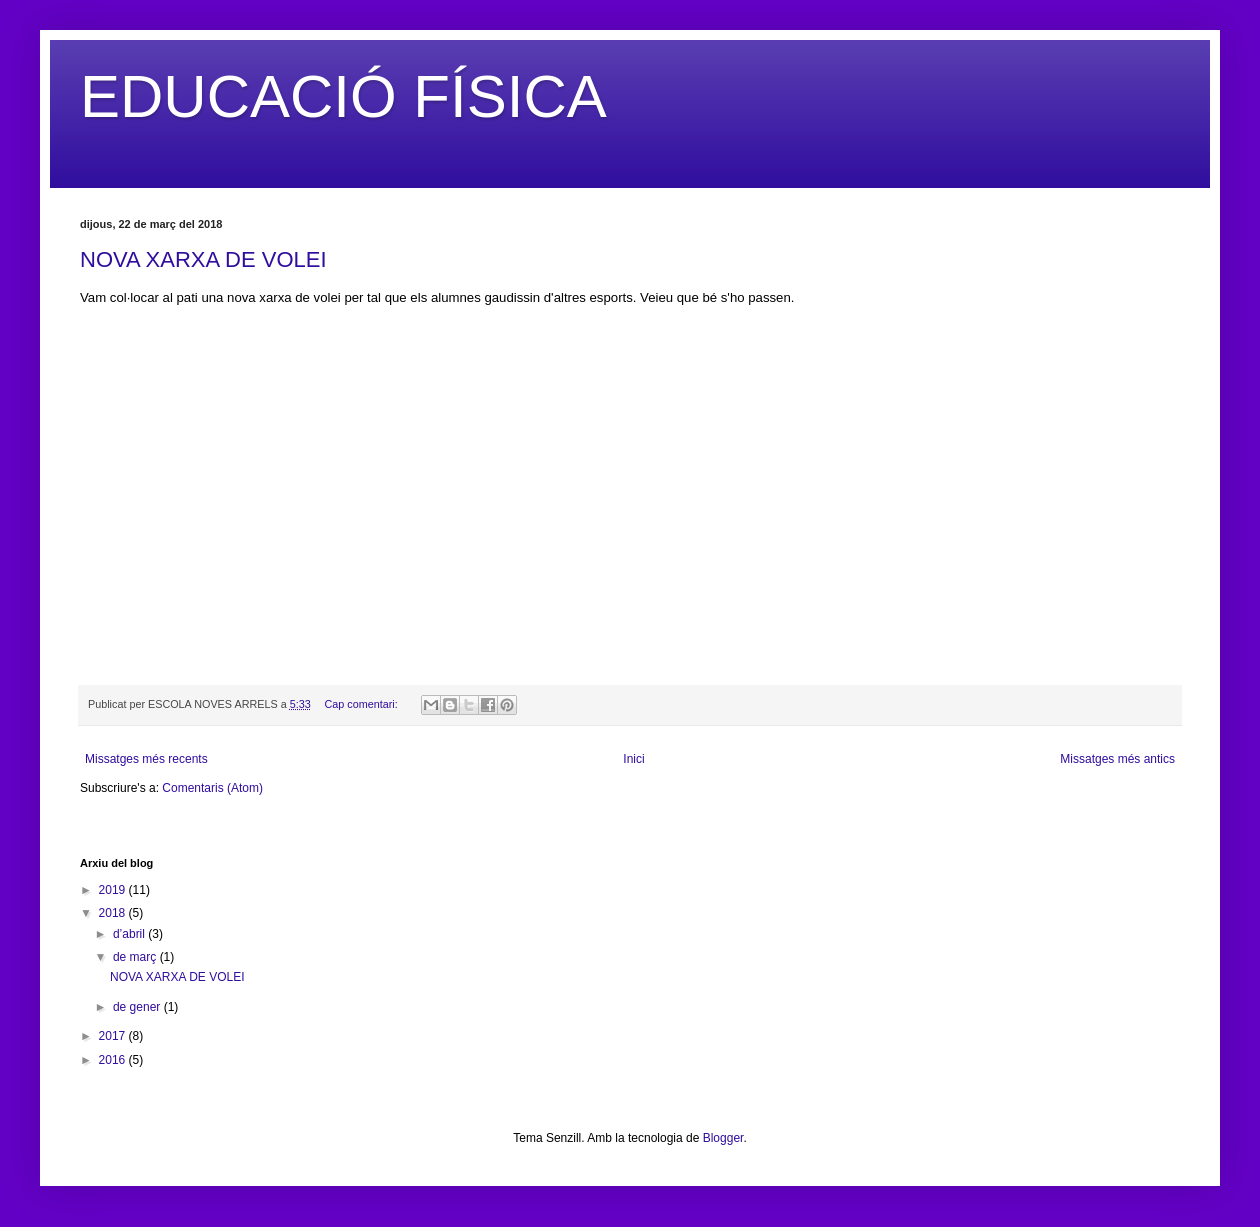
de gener (138, 1007)
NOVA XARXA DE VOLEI (203, 259)
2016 (114, 1060)
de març (136, 957)
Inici (633, 759)
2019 (114, 890)
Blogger (723, 1138)
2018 (114, 913)
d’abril (130, 934)
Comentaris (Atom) (212, 788)
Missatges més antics (1117, 759)
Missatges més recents (146, 759)
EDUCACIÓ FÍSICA (343, 96)
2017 (114, 1036)
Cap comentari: (362, 704)
